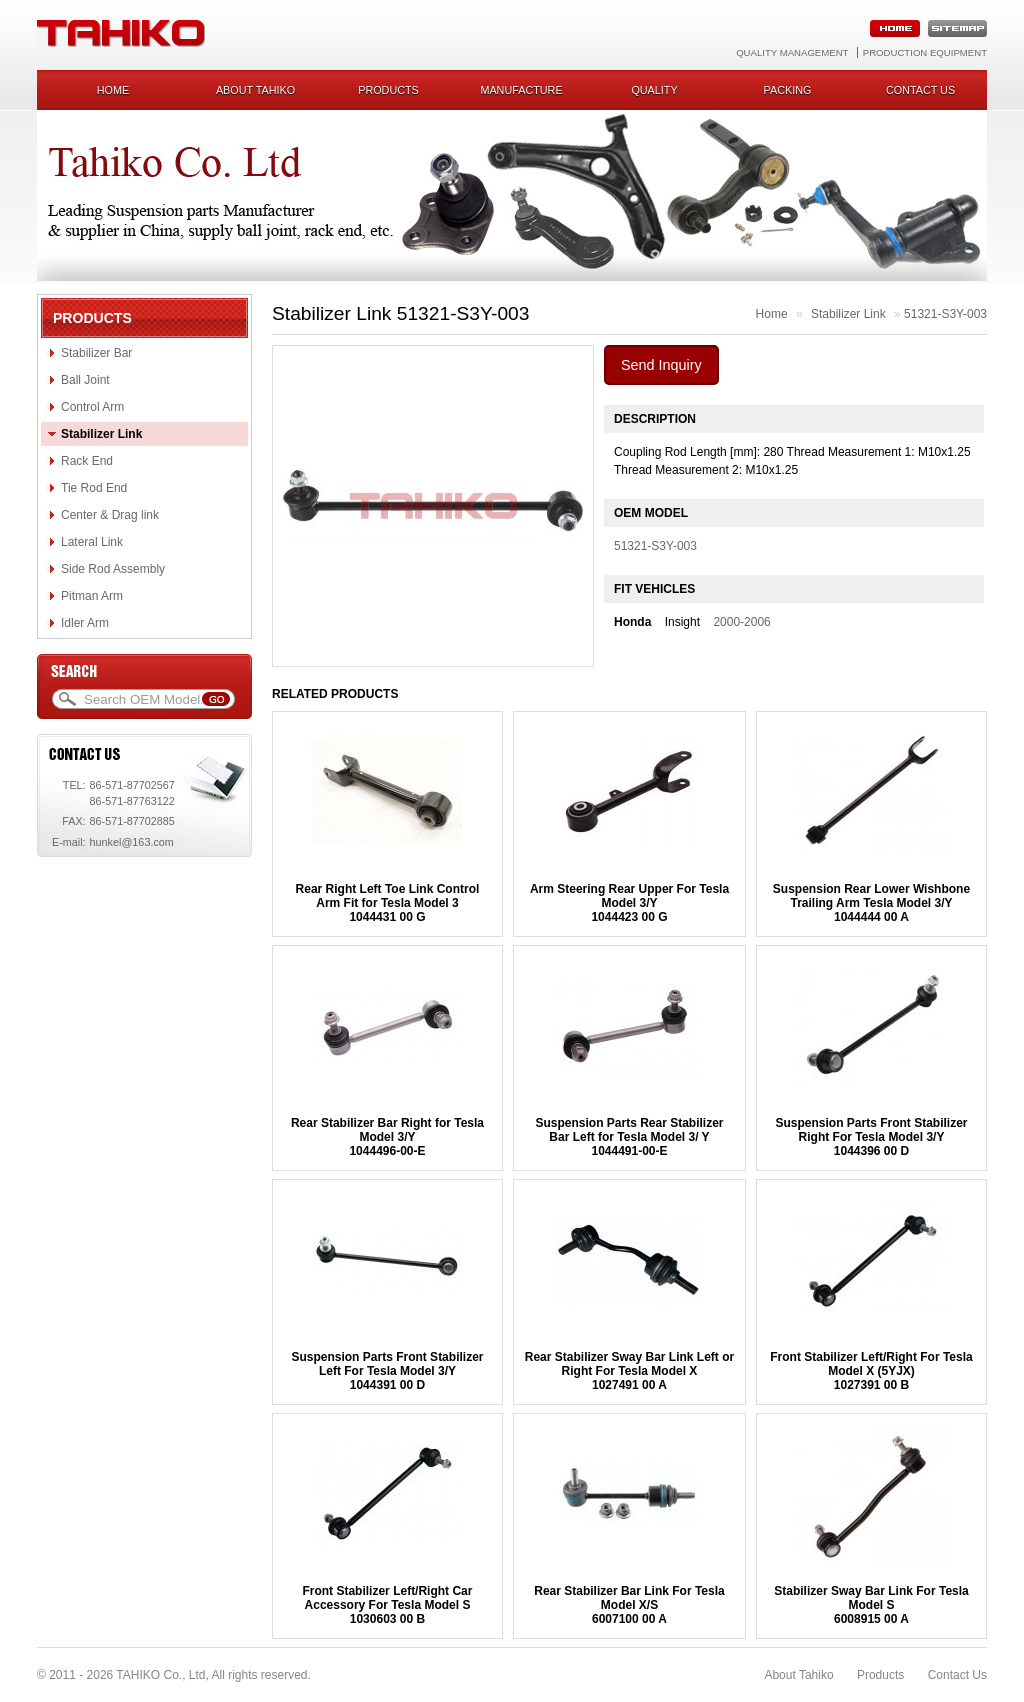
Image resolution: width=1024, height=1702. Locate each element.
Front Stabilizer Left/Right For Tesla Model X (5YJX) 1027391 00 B (871, 1371)
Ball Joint (85, 380)
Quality (654, 90)
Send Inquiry (661, 365)
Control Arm (92, 407)
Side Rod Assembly (113, 569)
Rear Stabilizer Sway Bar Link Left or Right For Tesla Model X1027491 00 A (629, 1371)
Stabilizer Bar (96, 353)
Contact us (920, 90)
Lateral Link (92, 542)
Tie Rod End (94, 488)
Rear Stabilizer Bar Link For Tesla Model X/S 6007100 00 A (629, 1605)
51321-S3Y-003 (945, 314)
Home (113, 90)
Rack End (87, 461)
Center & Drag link (110, 515)
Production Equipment (925, 52)
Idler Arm (85, 623)
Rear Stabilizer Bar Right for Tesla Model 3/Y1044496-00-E (387, 1137)
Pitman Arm (92, 596)
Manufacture (521, 90)
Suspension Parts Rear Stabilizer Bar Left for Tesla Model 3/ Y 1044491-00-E (629, 1137)
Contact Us (957, 1675)
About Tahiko (255, 90)
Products (388, 90)
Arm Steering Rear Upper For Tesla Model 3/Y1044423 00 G (629, 903)
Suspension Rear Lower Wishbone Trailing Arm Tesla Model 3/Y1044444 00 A (871, 903)
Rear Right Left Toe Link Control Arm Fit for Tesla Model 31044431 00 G (388, 903)
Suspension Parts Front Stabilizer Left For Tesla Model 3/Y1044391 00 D (387, 1371)
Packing (788, 90)
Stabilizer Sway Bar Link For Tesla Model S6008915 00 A (871, 1605)
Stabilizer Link (101, 434)
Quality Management (792, 52)
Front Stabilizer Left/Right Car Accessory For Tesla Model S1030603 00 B (387, 1605)
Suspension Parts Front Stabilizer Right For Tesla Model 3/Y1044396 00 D (871, 1137)
